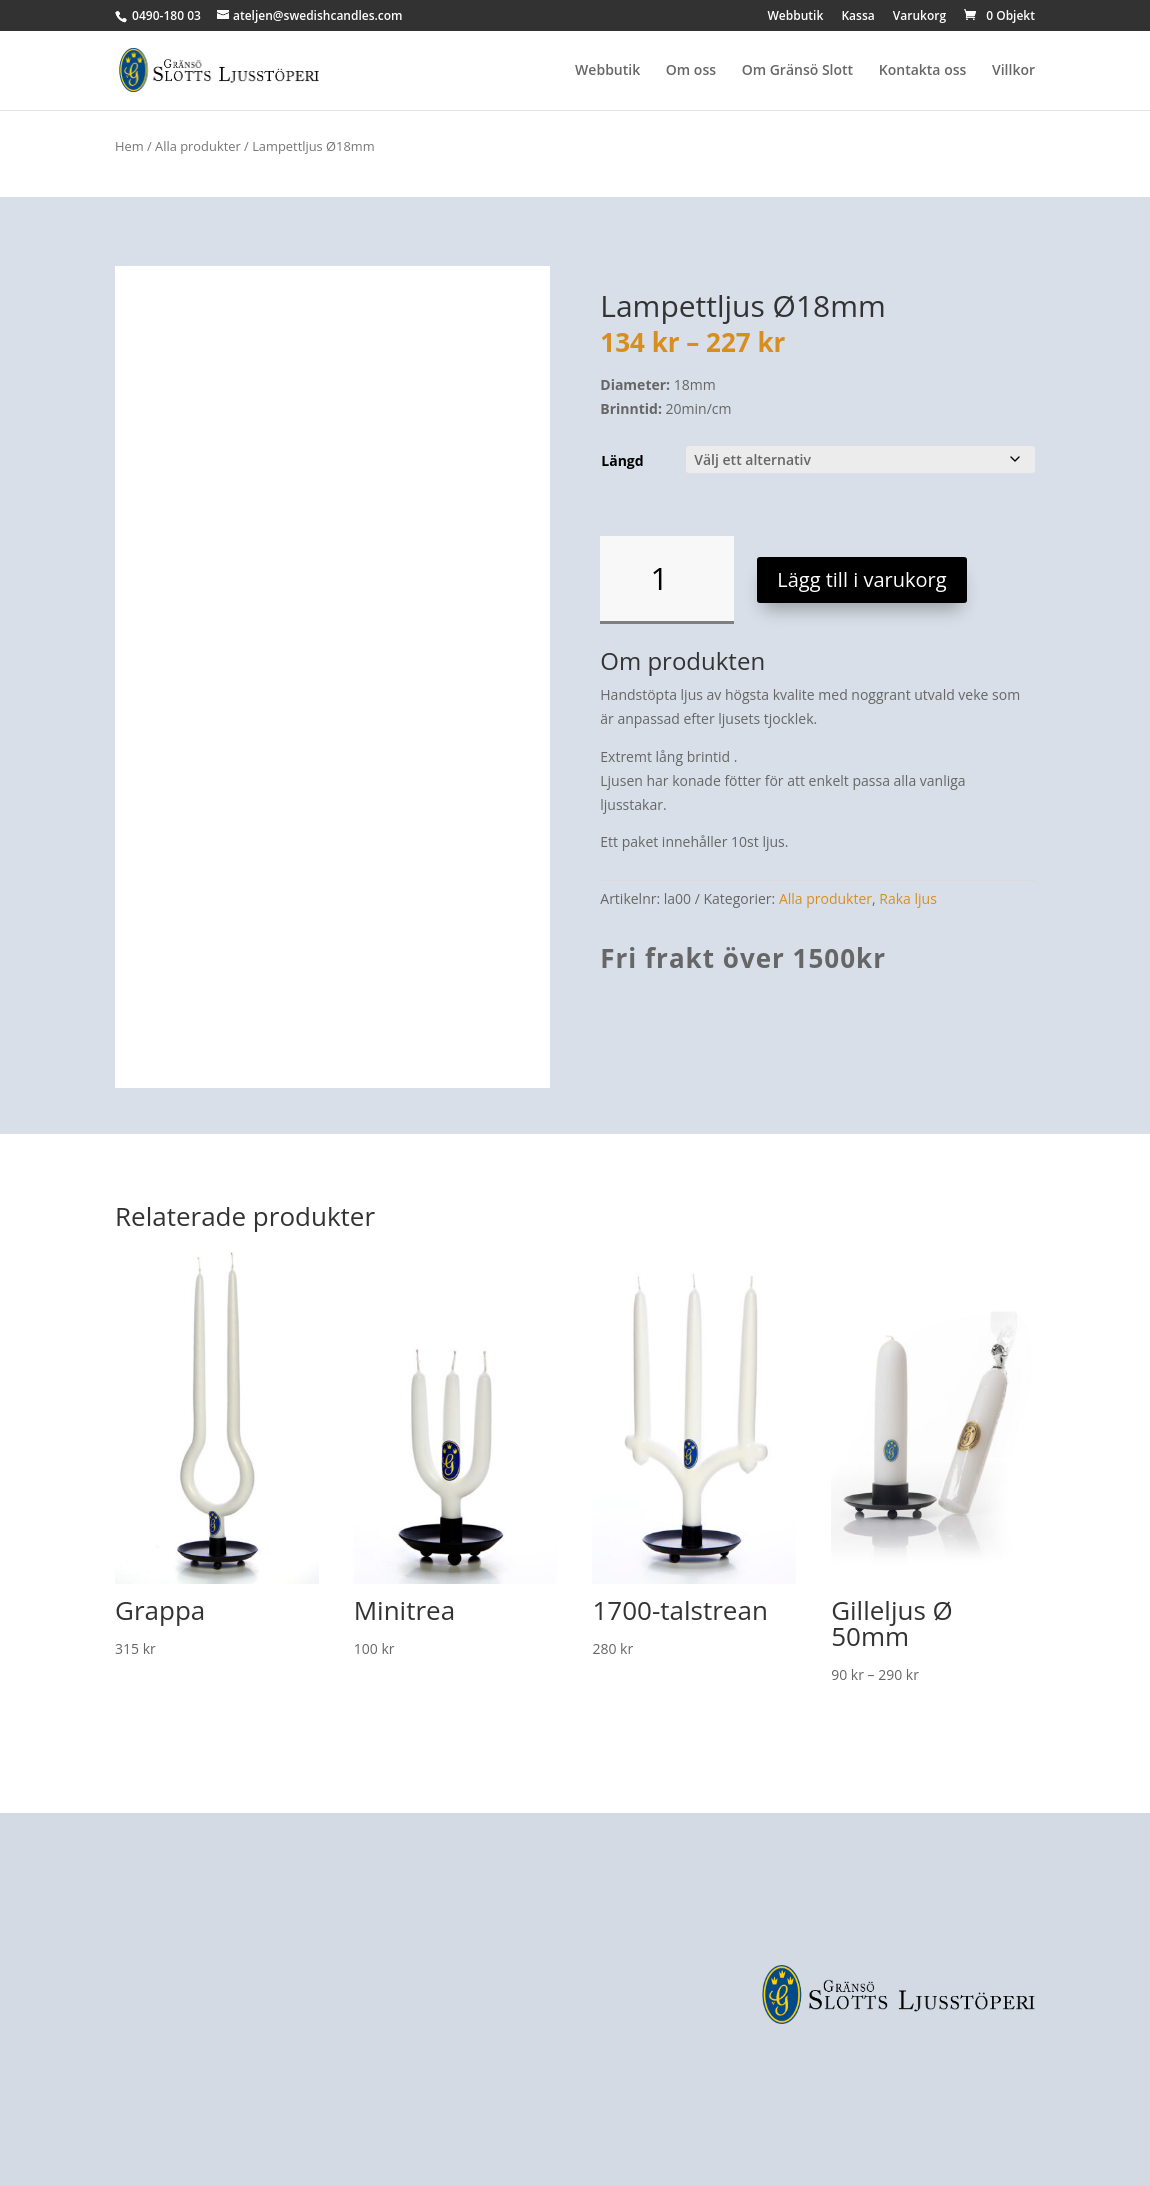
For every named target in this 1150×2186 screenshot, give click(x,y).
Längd (622, 460)
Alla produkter (198, 146)
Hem (129, 146)
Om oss (691, 71)
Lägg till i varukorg (861, 579)
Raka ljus (908, 898)
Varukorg (919, 17)
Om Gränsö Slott (797, 71)
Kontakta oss (923, 71)
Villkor (1013, 71)
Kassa (857, 17)
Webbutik (796, 17)
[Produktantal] (666, 580)
